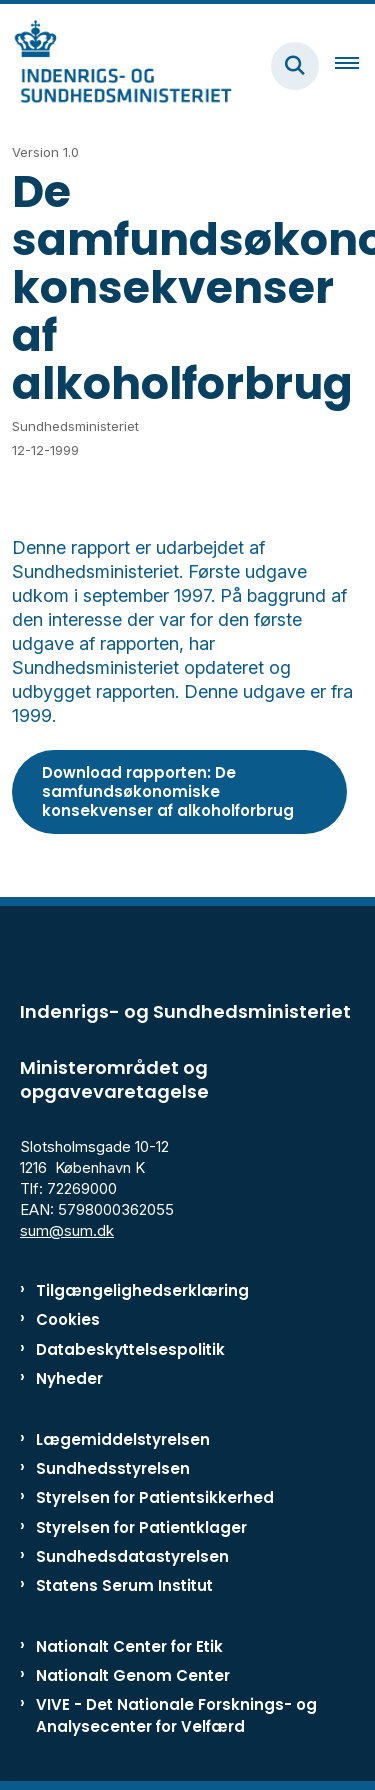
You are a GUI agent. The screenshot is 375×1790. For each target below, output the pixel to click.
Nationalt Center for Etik (129, 1646)
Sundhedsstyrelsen (113, 1468)
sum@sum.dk (67, 1230)
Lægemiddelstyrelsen (123, 1439)
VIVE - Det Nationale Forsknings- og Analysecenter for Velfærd (176, 1715)
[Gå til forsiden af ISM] (116, 65)
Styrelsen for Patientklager (141, 1527)
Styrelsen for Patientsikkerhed (155, 1497)
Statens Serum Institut (124, 1585)
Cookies (68, 1319)
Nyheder (69, 1378)
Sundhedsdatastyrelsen (132, 1556)
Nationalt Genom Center (133, 1675)
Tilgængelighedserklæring (142, 1290)
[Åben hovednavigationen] (355, 66)
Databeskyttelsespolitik (130, 1349)
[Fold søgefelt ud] (295, 66)
